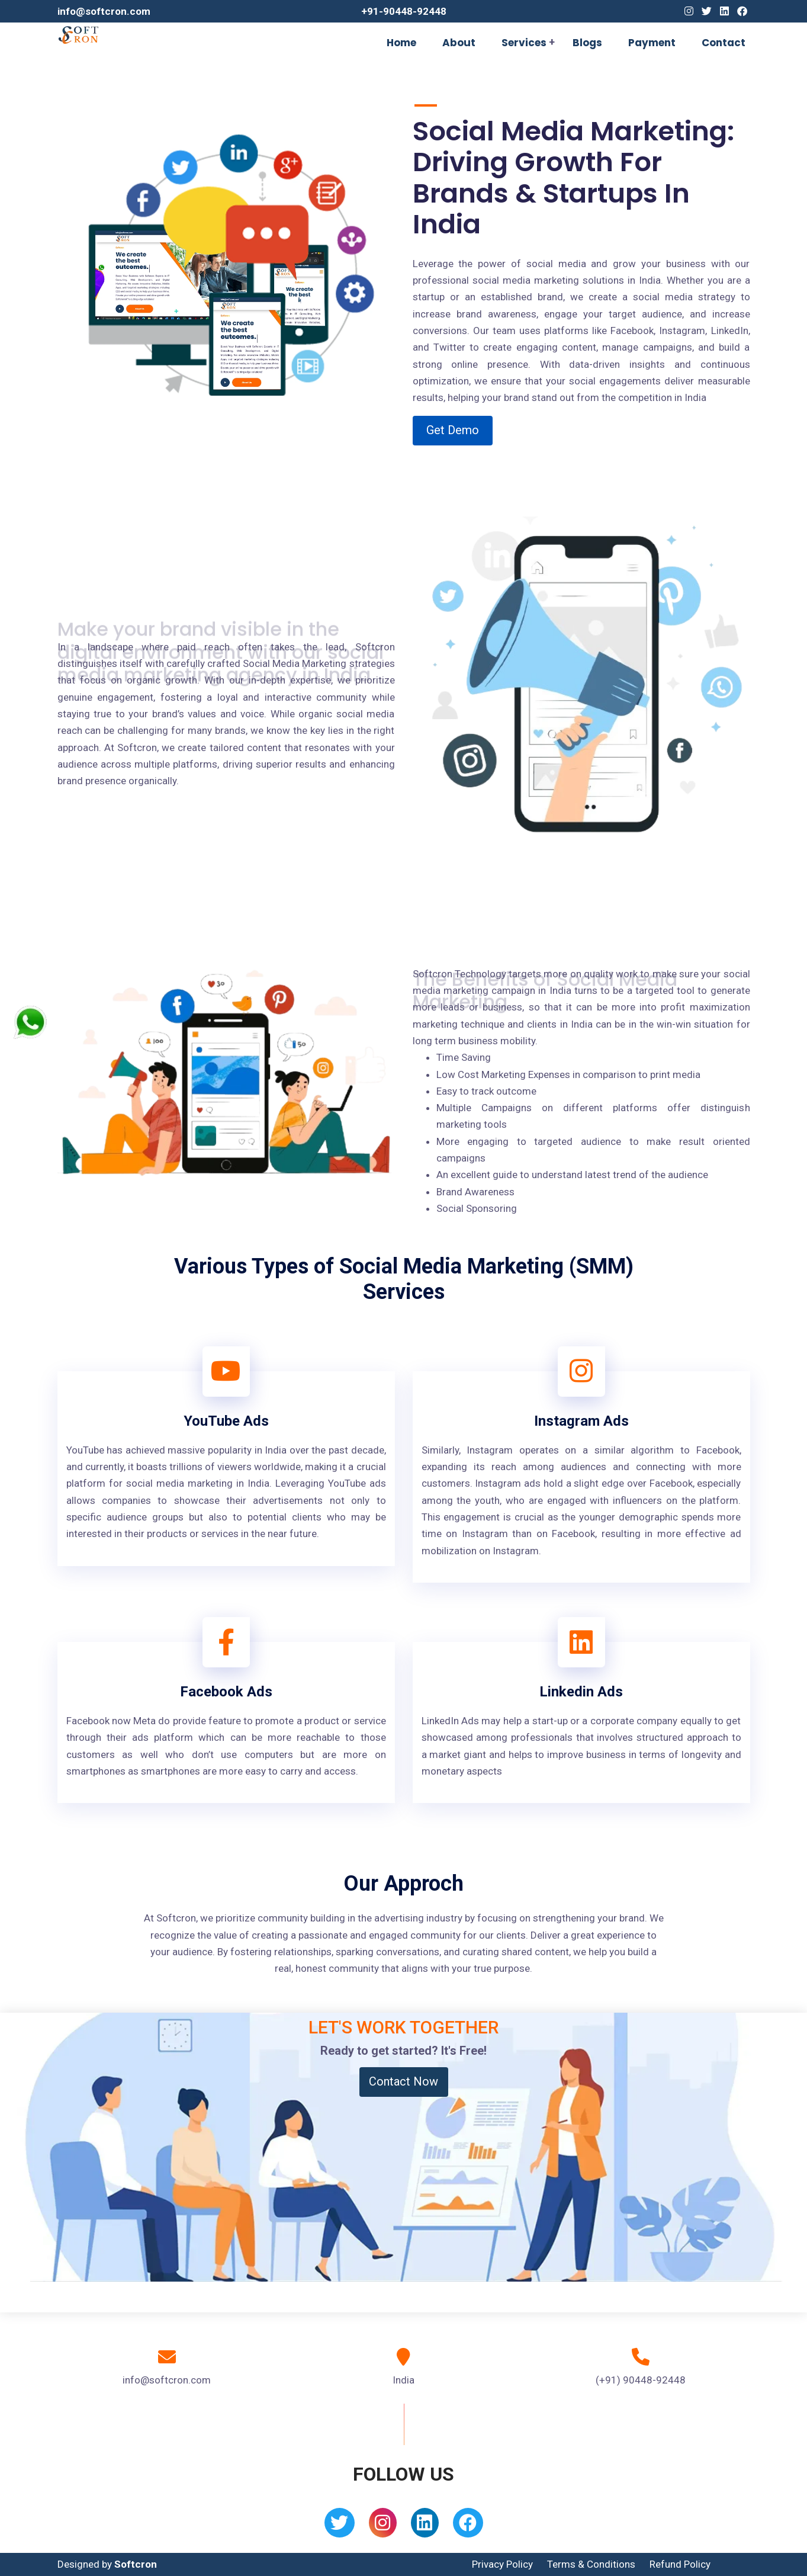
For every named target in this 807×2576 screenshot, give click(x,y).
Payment (652, 43)
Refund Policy (680, 2564)
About (458, 43)
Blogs (587, 43)
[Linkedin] (724, 11)
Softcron (135, 2564)
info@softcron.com (103, 11)
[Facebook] (742, 11)
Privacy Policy (502, 2564)
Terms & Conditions (591, 2564)
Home (401, 43)
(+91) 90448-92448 (641, 2380)
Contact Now (403, 2081)
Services (523, 43)
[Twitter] (707, 11)
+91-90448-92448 (403, 11)
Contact (723, 43)
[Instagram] (688, 11)
